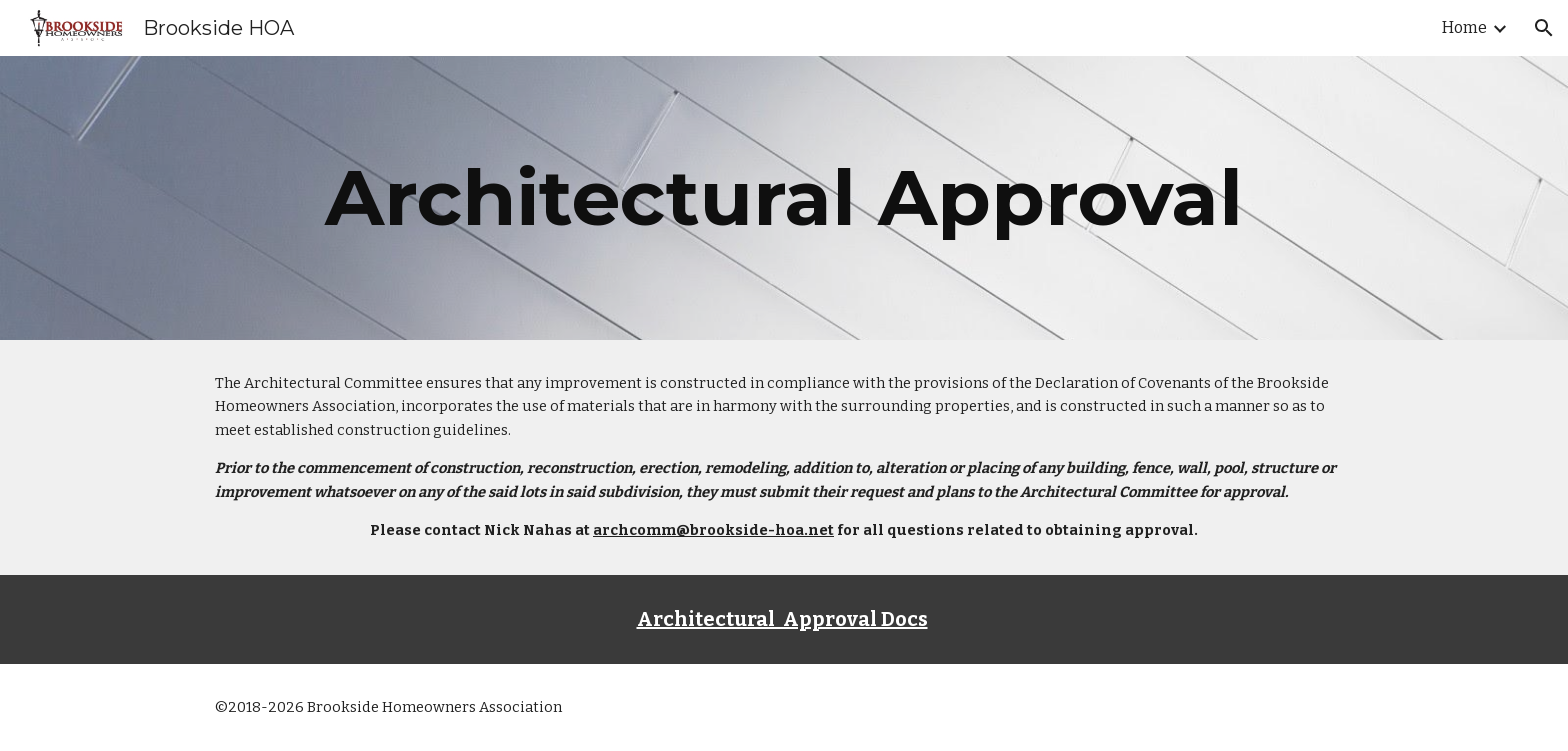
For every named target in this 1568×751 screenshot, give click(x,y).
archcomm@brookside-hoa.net (713, 530)
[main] (784, 198)
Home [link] (1464, 27)
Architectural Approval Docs (782, 619)
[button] (1544, 28)
